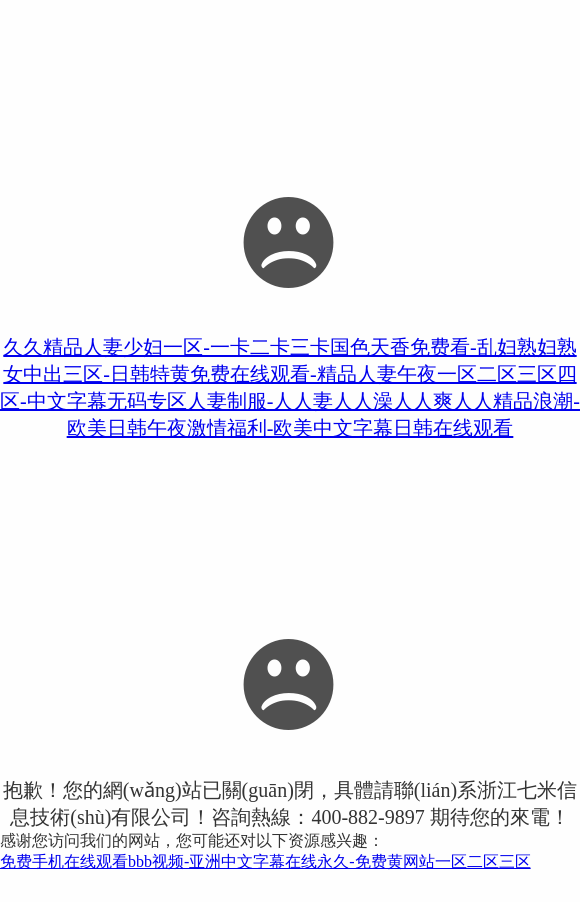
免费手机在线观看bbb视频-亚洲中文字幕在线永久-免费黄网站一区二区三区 (265, 861)
